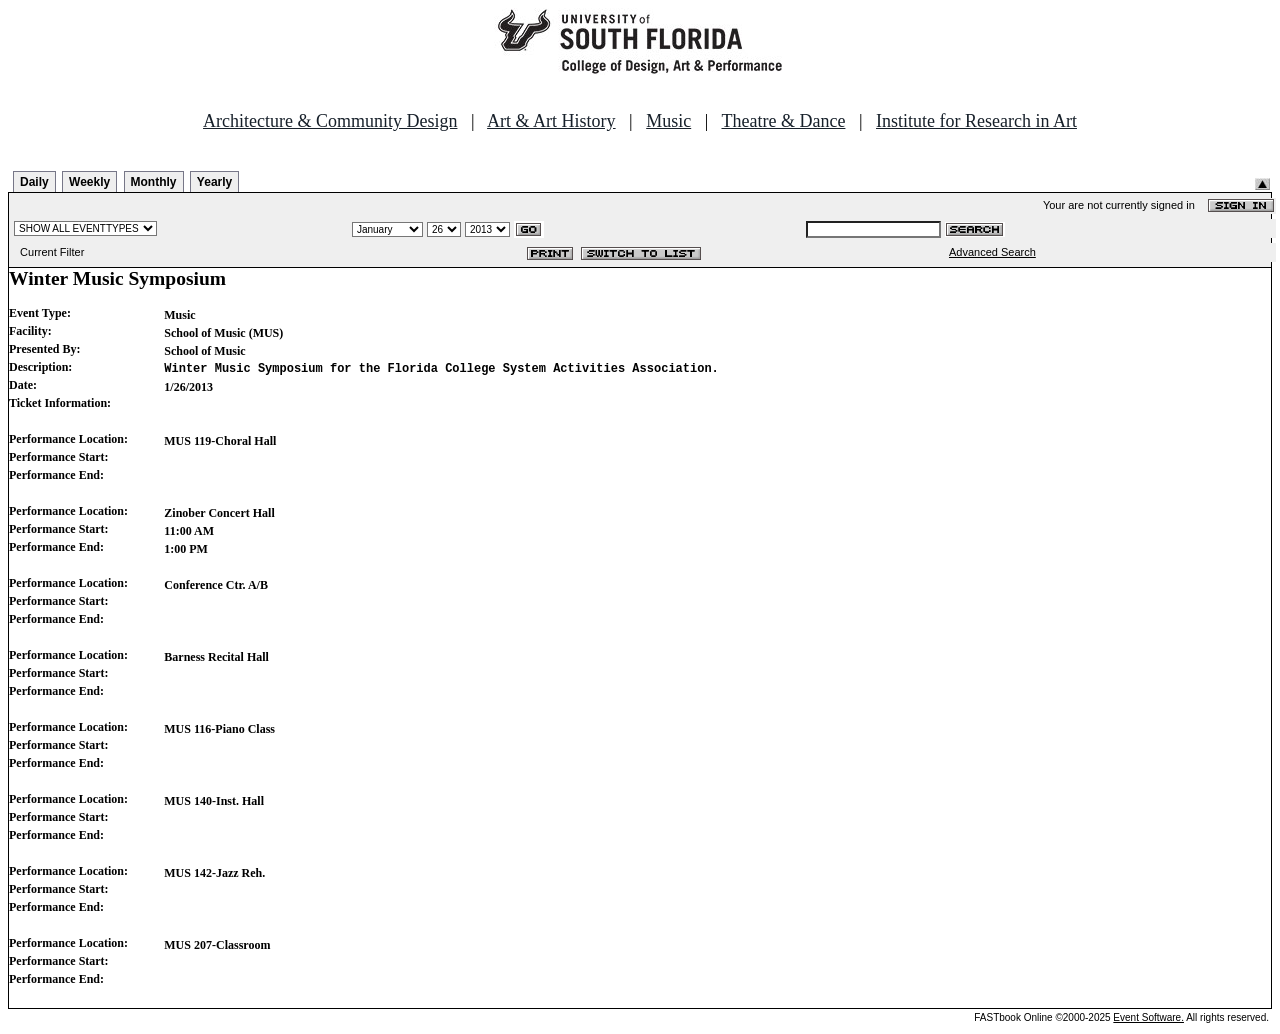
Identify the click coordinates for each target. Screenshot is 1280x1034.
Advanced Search (992, 252)
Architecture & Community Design (330, 121)
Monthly (154, 182)
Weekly (89, 182)
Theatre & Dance (783, 121)
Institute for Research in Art (976, 121)
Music (668, 121)
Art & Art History (551, 121)
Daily (34, 182)
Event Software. (1148, 1017)
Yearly (214, 182)
